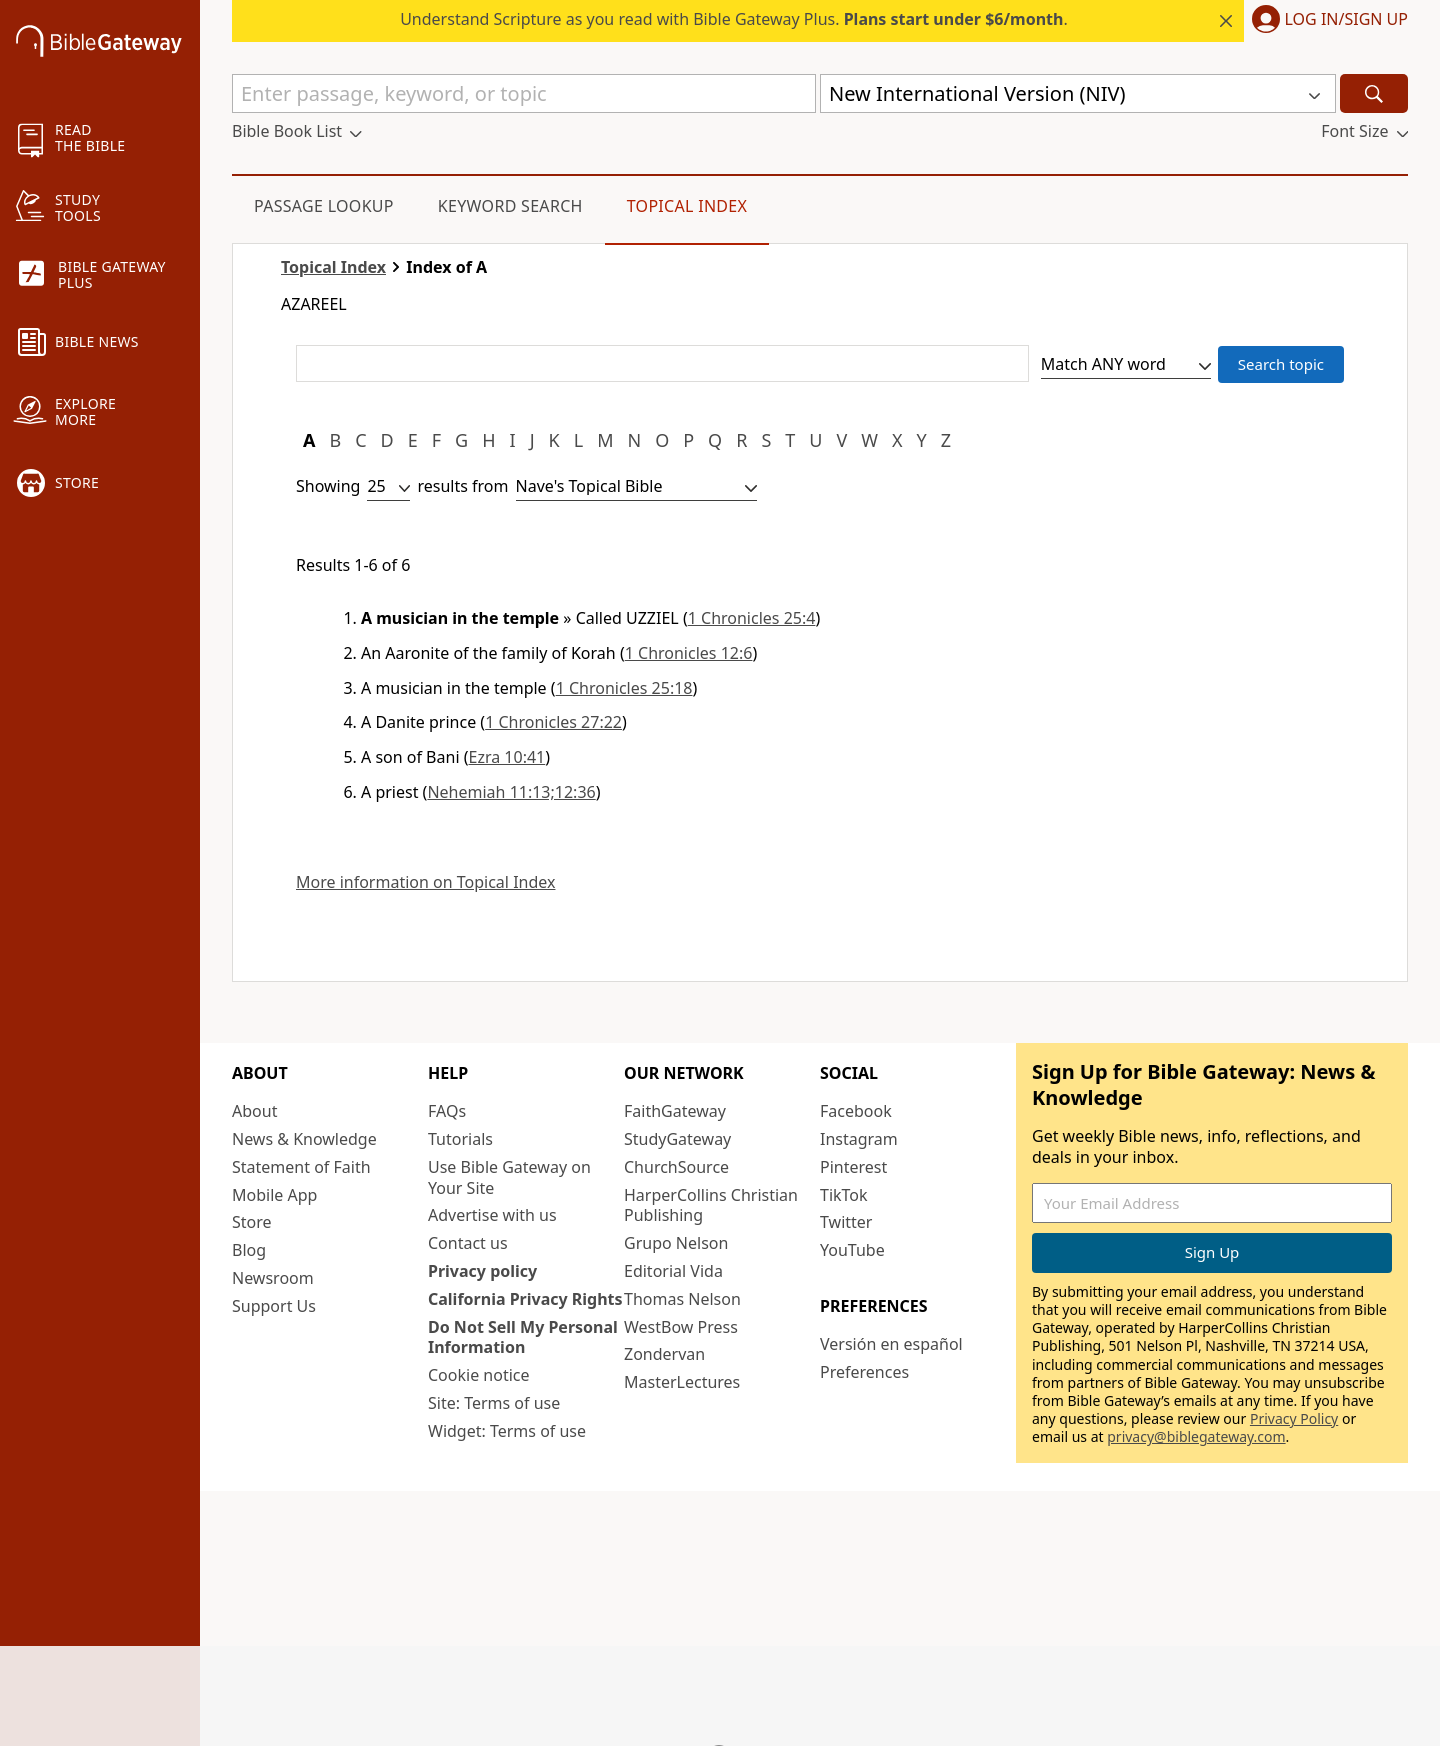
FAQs (447, 1111)
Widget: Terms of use (507, 1431)
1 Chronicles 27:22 (553, 722)
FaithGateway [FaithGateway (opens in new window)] (675, 1111)
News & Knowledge (304, 1139)
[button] (1326, 21)
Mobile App (274, 1195)
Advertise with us (492, 1215)
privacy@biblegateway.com (1196, 1436)
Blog (249, 1250)
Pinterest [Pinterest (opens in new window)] (853, 1167)
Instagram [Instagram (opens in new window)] (859, 1139)
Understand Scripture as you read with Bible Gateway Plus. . (734, 19)
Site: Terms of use (494, 1403)
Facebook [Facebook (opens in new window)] (856, 1111)
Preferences (864, 1372)
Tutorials (460, 1139)
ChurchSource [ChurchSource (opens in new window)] (676, 1167)
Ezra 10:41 (507, 757)
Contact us (468, 1243)
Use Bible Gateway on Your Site (509, 1177)
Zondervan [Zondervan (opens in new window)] (664, 1354)
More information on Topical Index (425, 882)
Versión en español (891, 1344)
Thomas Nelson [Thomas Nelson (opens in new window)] (682, 1299)
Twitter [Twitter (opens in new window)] (846, 1222)
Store (252, 1222)
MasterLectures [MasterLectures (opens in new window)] (682, 1382)
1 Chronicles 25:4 (752, 618)
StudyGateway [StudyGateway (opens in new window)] (677, 1139)
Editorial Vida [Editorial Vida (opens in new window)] (673, 1271)
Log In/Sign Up (1346, 20)
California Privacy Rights (525, 1299)
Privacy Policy (1294, 1418)
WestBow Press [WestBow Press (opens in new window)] (681, 1327)
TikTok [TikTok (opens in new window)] (844, 1195)
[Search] (1374, 93)
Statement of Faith (301, 1167)
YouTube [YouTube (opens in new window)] (852, 1250)
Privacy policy (482, 1271)
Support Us (274, 1306)
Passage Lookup (324, 206)
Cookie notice (479, 1375)
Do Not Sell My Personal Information (523, 1337)
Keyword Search (510, 206)
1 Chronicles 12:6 (689, 653)
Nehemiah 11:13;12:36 (511, 792)
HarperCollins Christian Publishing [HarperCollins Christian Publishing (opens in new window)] (711, 1205)
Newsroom (273, 1278)
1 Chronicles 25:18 (624, 688)
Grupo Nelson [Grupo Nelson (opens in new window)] (676, 1243)
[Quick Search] (524, 93)
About (254, 1111)
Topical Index (687, 206)
